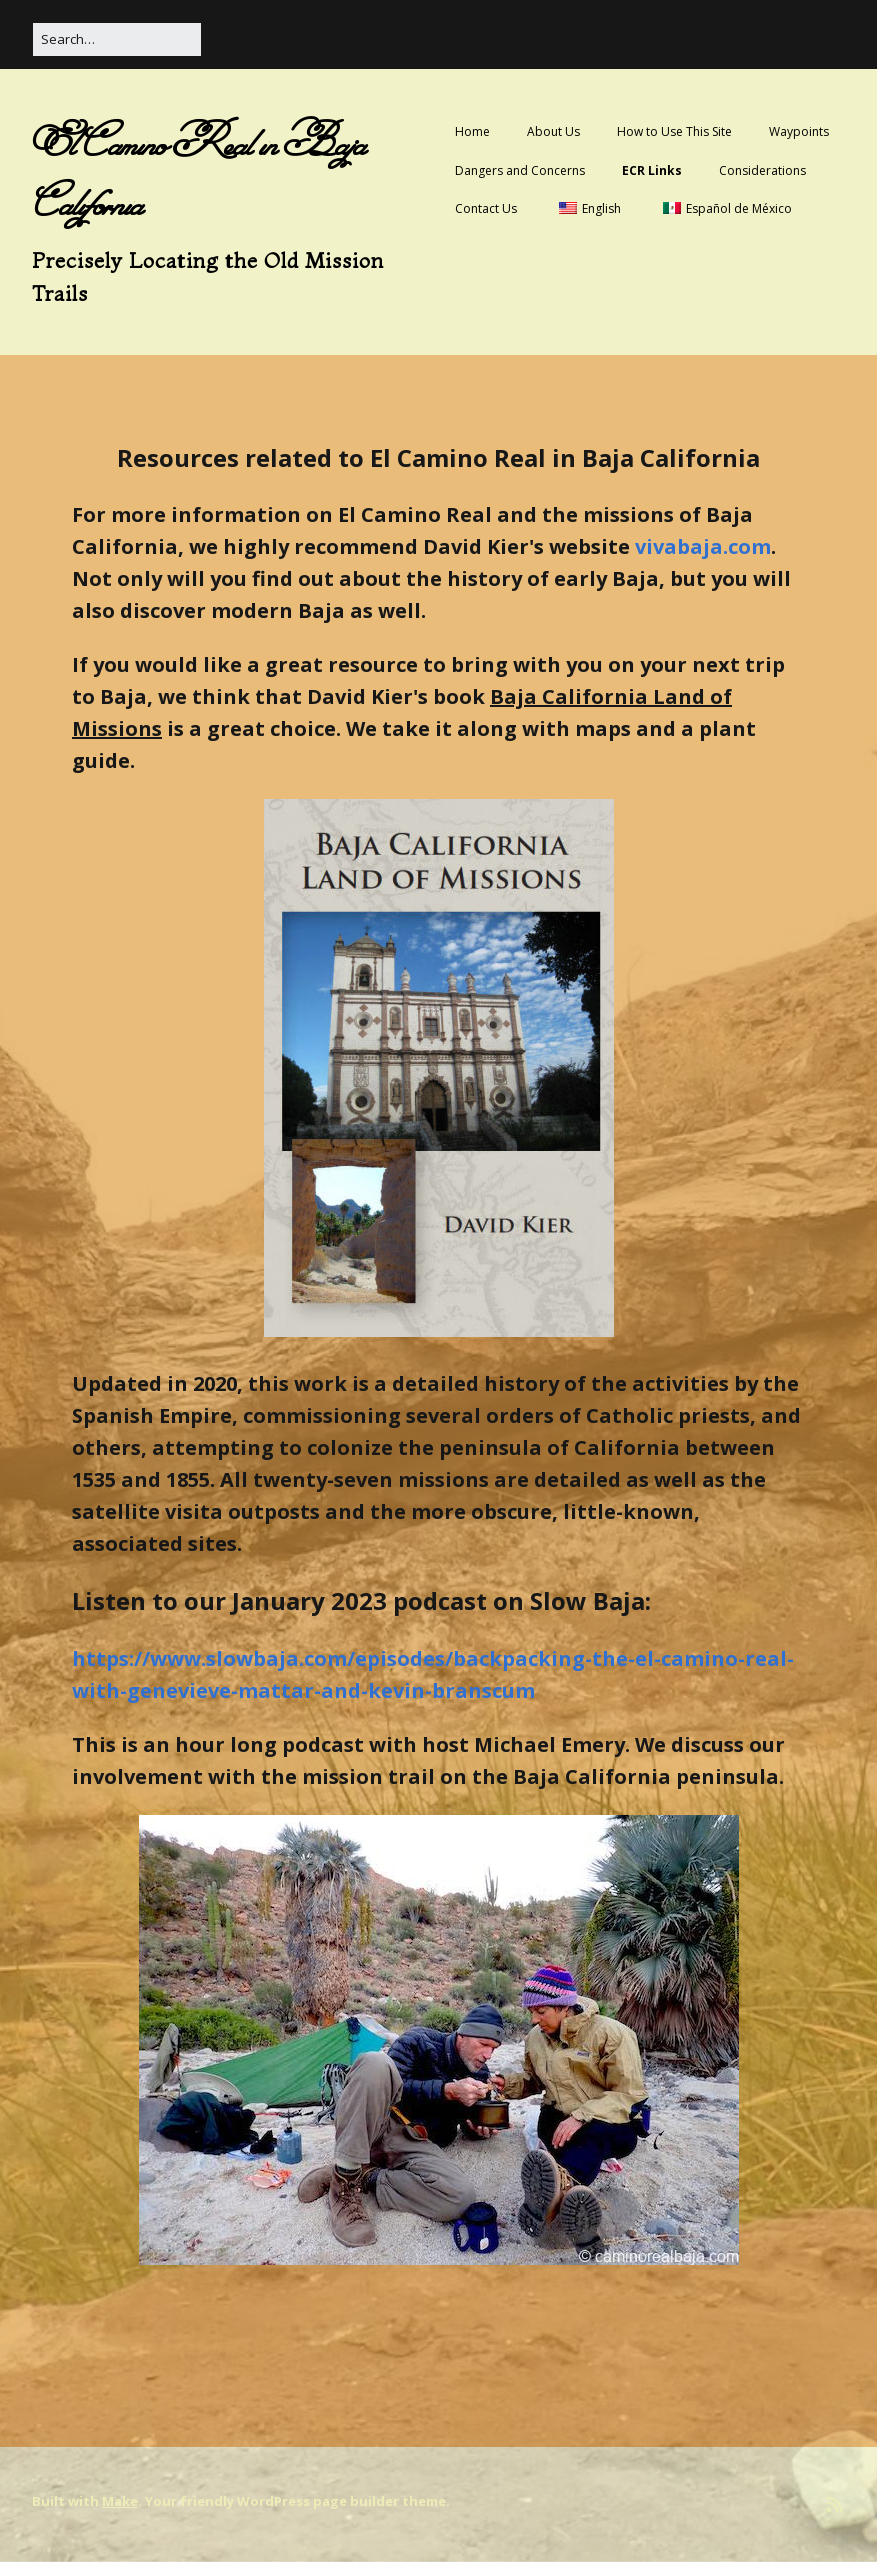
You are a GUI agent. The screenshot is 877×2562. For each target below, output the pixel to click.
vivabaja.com (703, 546)
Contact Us (486, 208)
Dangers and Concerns (520, 170)
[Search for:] (117, 39)
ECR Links (652, 170)
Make (120, 2501)
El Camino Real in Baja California (198, 173)
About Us (553, 131)
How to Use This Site (674, 131)
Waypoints (799, 131)
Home (472, 131)
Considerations (762, 170)
